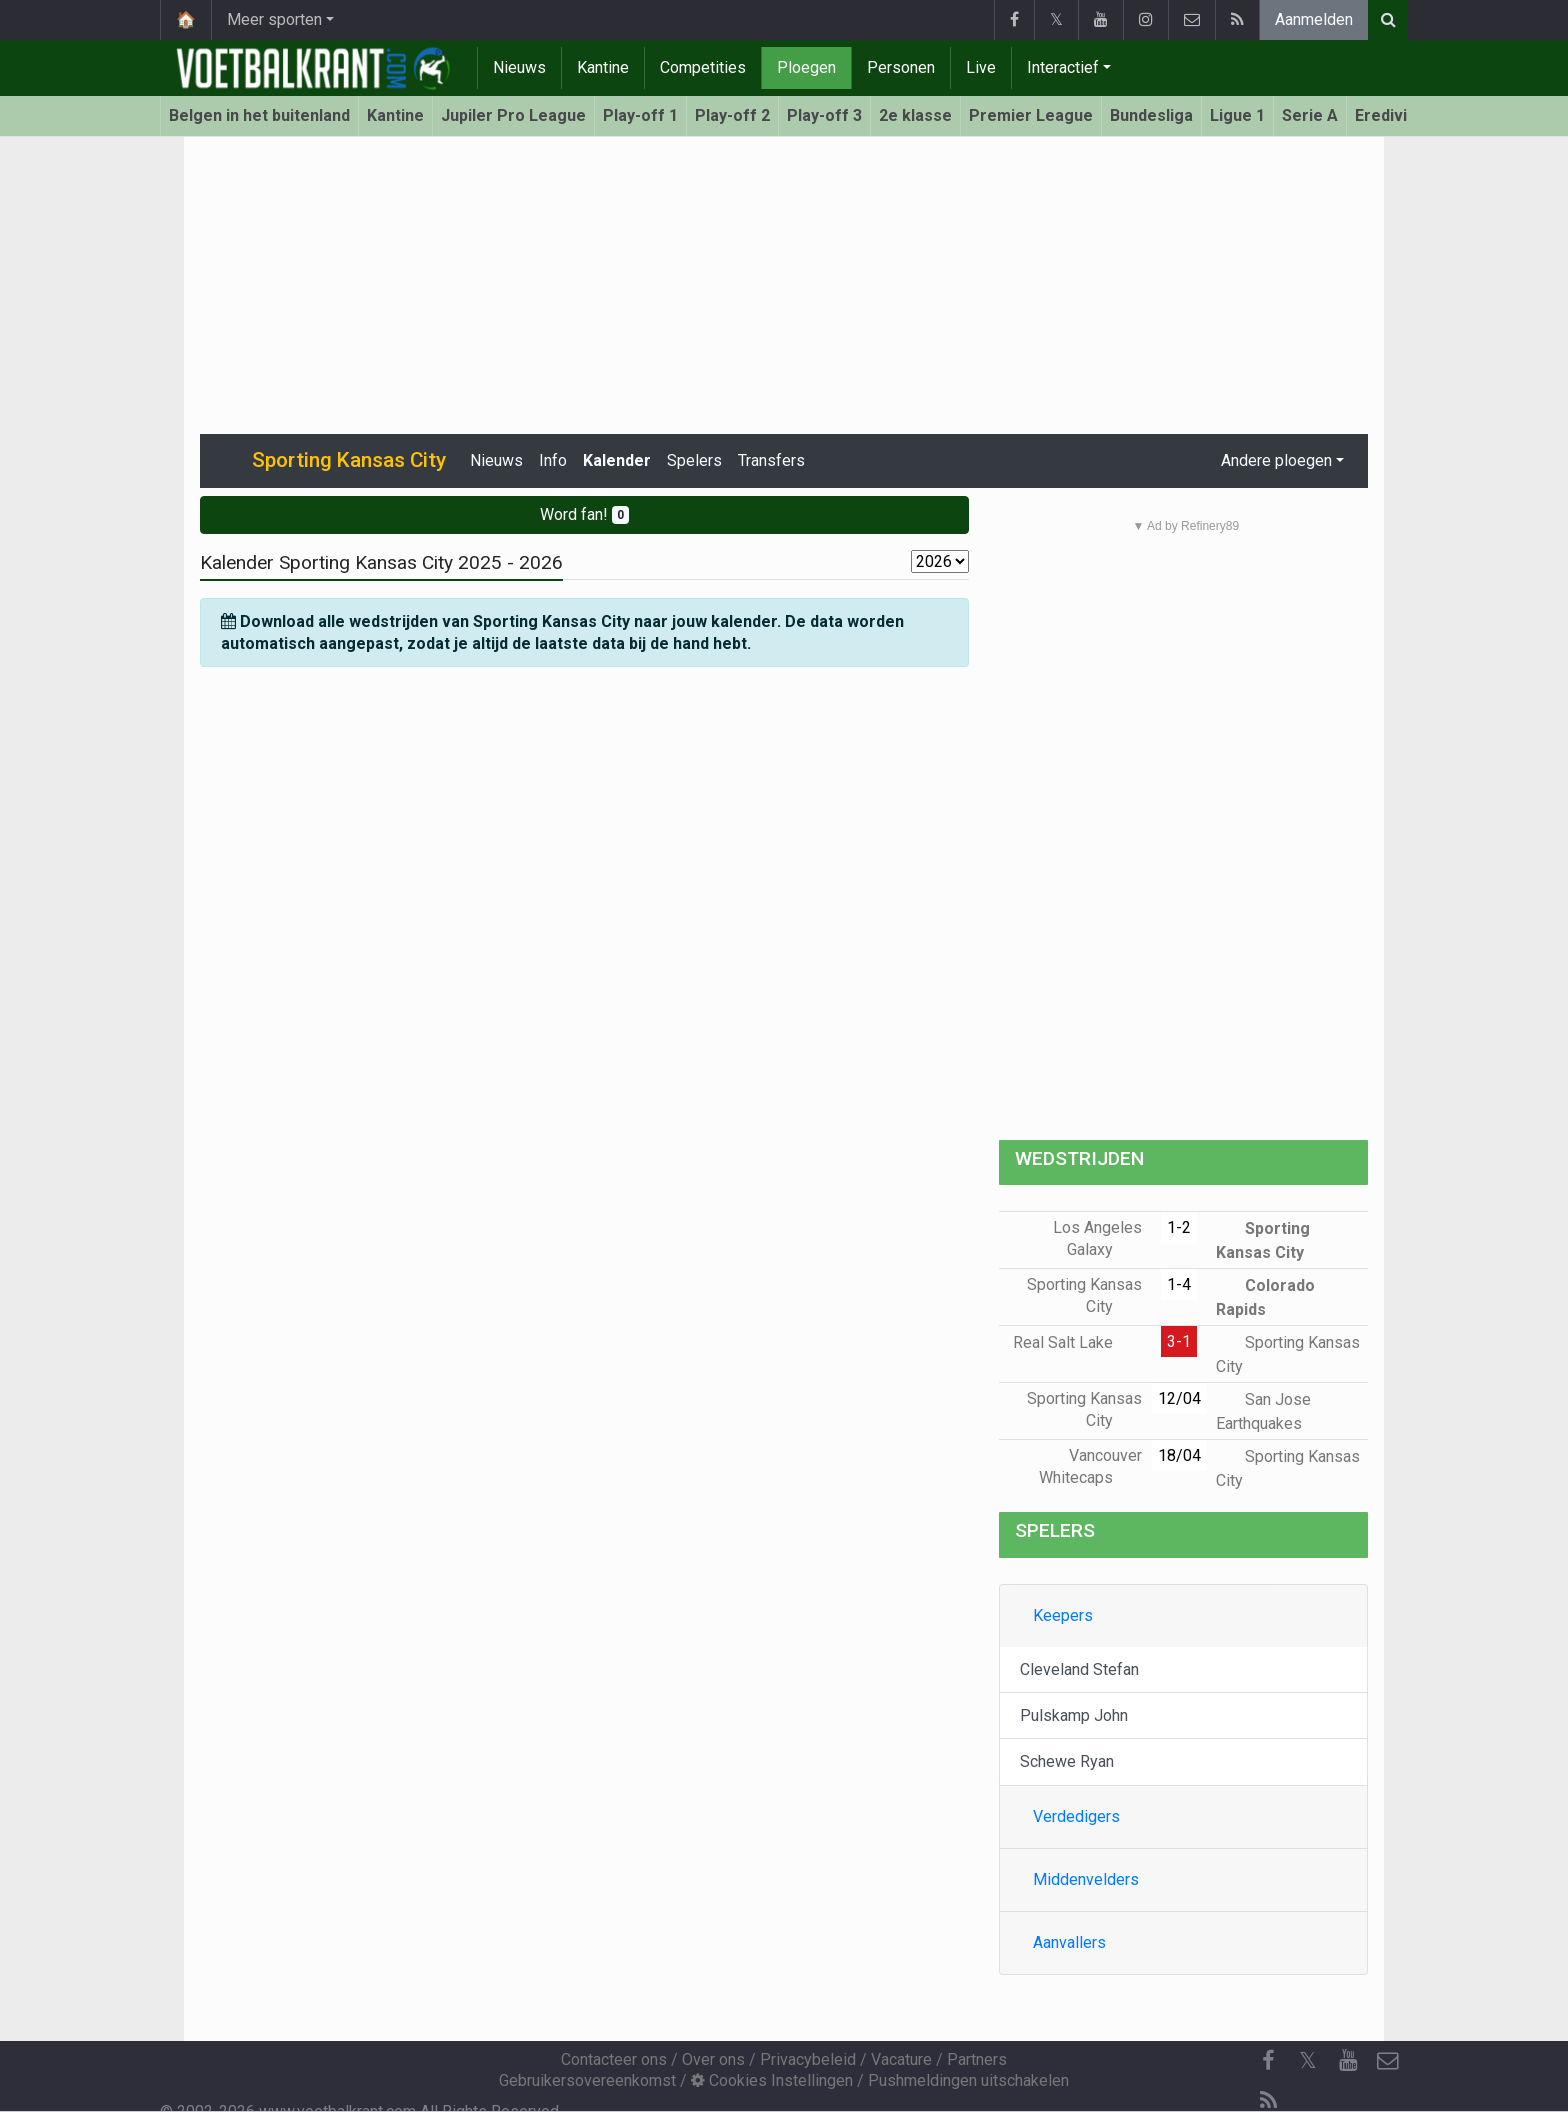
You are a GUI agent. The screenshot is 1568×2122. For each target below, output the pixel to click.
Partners (977, 2059)
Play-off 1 (640, 115)
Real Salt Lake (1077, 1342)
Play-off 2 (732, 115)
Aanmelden (1314, 19)
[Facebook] (1268, 2061)
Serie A (1310, 115)
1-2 (1179, 1227)
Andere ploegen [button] (1276, 460)
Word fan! (584, 514)
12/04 (1179, 1398)
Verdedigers (1076, 1816)
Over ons (713, 2059)
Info (553, 460)
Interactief (1063, 67)
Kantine (603, 67)
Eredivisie (1392, 115)
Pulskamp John (1074, 1715)
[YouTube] (1348, 2061)
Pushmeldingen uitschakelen (968, 2080)
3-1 (1179, 1341)
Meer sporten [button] (274, 19)
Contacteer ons (614, 2059)
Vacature (901, 2059)
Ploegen (806, 67)
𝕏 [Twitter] (1308, 2060)
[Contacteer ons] (1388, 2061)
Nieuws (519, 67)
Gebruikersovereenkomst (587, 2080)
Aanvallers (1069, 1942)
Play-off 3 (824, 115)
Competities (703, 67)
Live (981, 67)
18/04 (1179, 1455)
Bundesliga (1151, 115)
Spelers (694, 460)
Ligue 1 (1237, 115)
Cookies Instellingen (772, 2080)
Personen (901, 67)
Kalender (617, 460)
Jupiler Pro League (513, 115)
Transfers (771, 460)
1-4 (1179, 1284)
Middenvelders (1086, 1879)
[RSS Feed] (1268, 2101)
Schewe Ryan (1067, 1761)
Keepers (1063, 1615)
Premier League (1031, 115)
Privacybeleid (808, 2059)
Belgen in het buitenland (259, 115)
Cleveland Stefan (1079, 1669)
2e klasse (915, 115)
